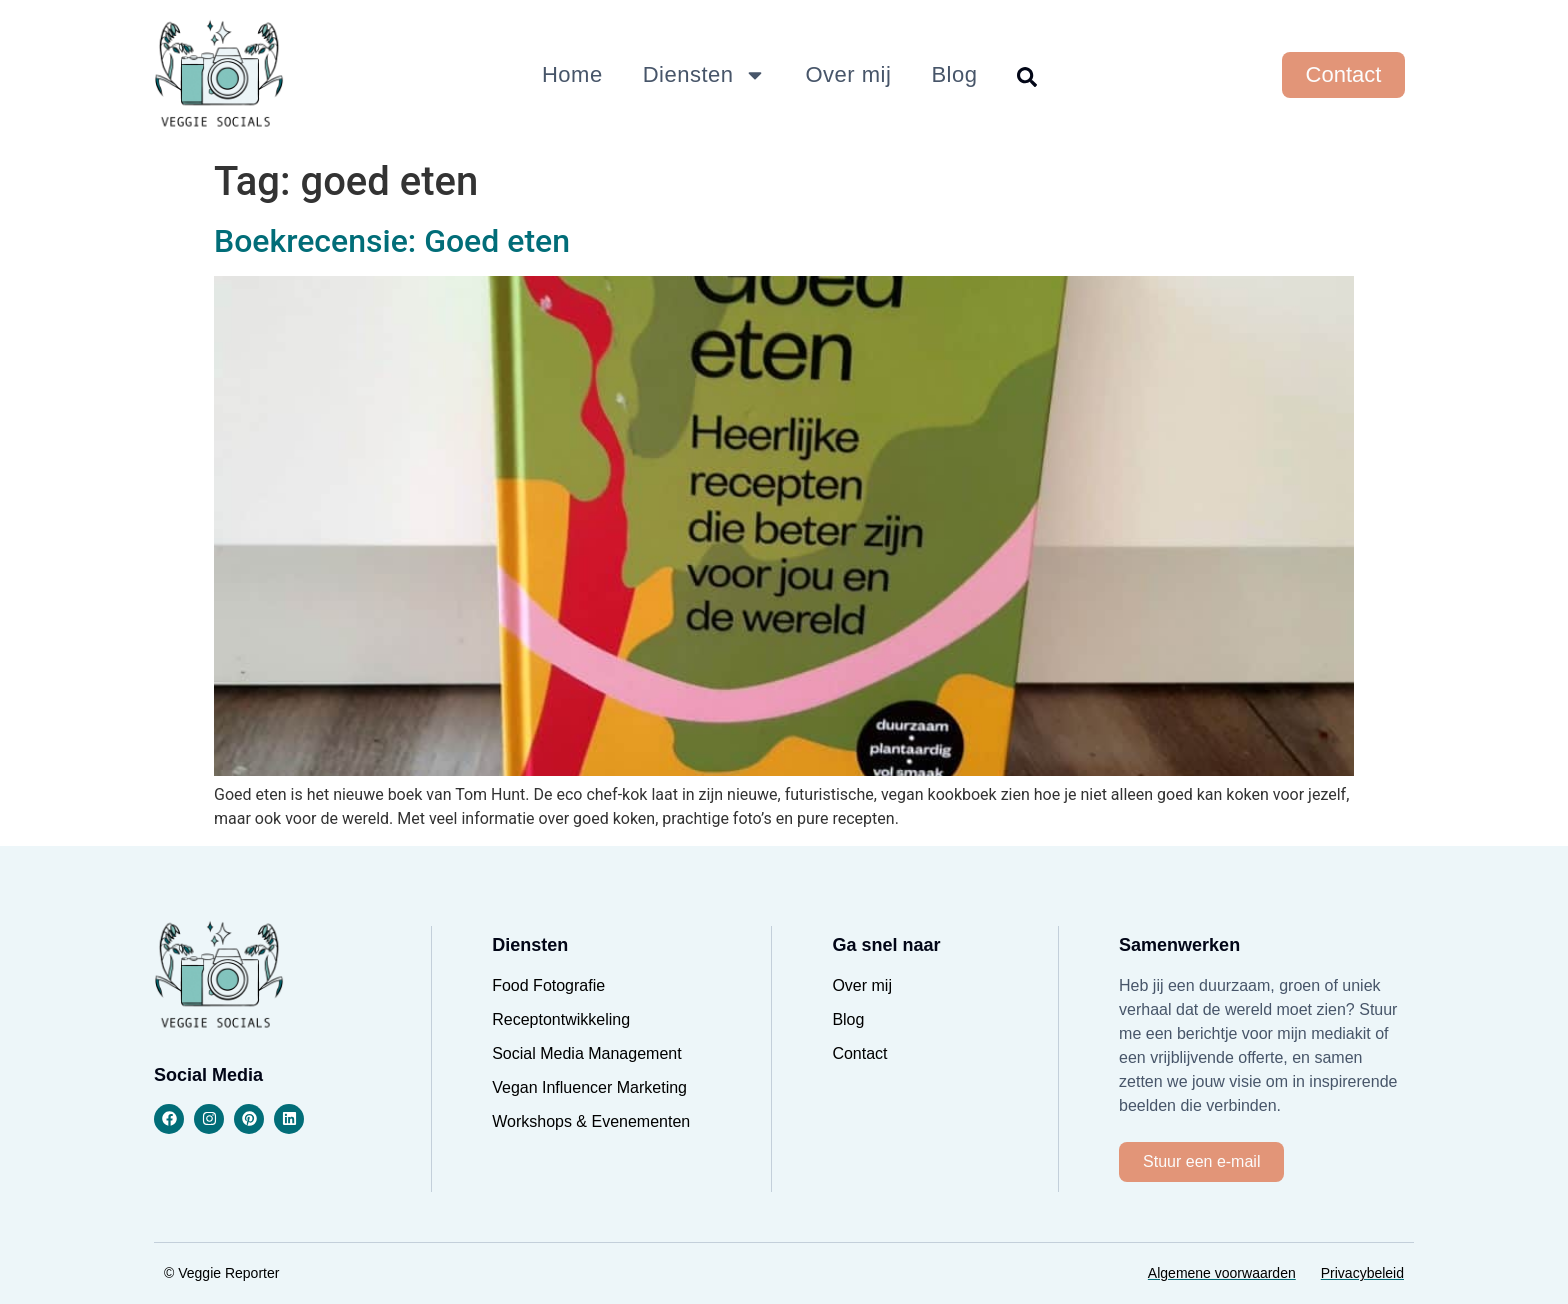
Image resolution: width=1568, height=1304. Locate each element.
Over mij (849, 74)
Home (572, 74)
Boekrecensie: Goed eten (392, 241)
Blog (954, 74)
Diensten (704, 75)
